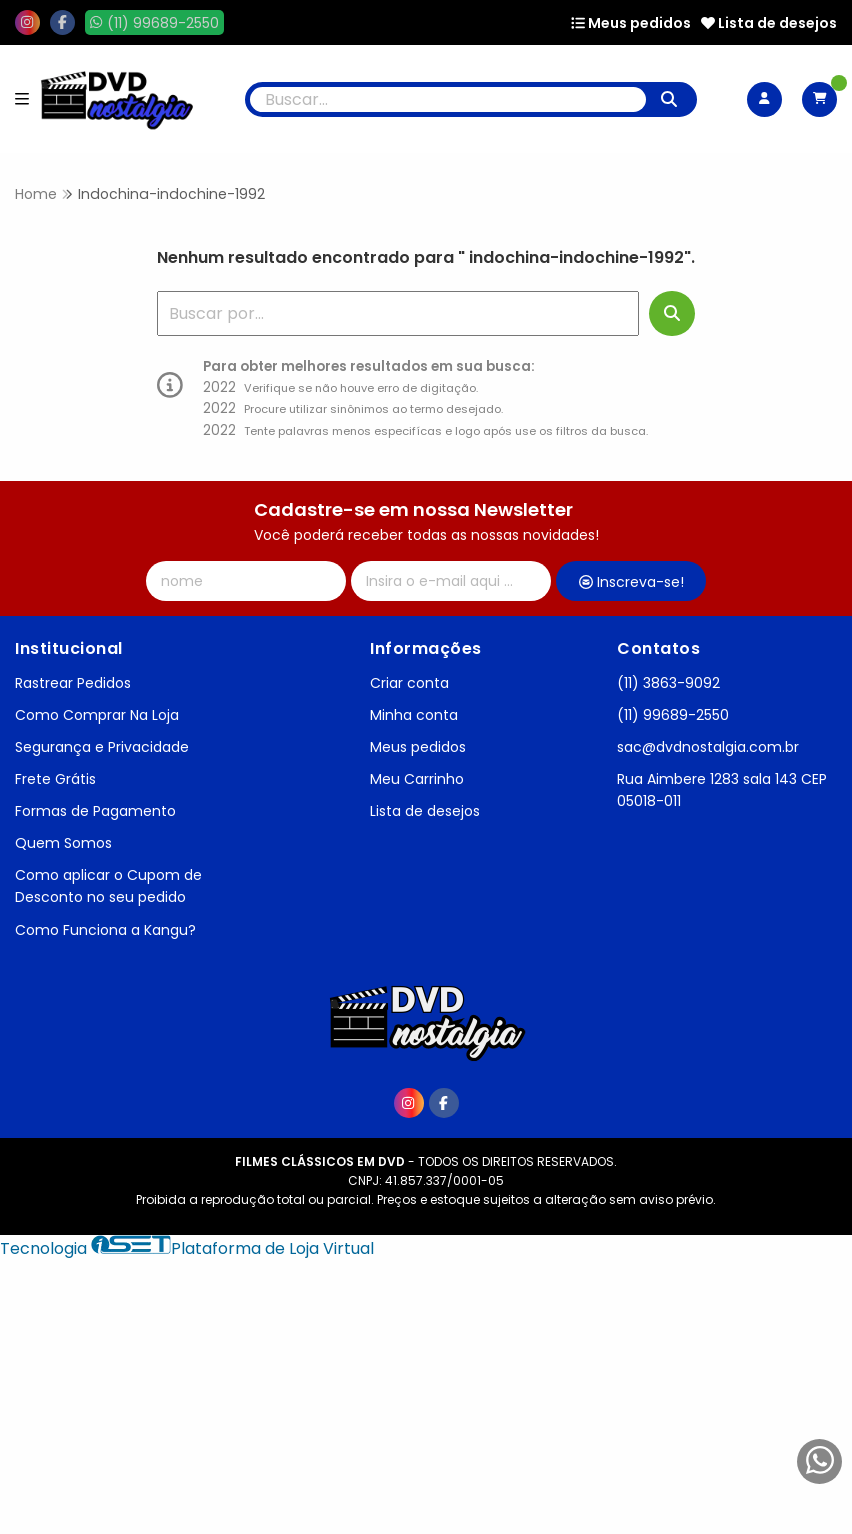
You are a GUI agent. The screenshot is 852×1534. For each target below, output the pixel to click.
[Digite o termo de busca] (448, 99)
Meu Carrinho (417, 779)
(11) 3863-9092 (668, 683)
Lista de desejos (769, 23)
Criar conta (409, 683)
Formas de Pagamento (95, 811)
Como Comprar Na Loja (97, 715)
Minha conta (414, 715)
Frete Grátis (55, 779)
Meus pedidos (631, 23)
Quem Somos (63, 843)
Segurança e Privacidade (102, 747)
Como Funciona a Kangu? (105, 930)
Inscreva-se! (631, 582)
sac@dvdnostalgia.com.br (708, 747)
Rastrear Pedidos (73, 683)
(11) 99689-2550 (673, 715)
